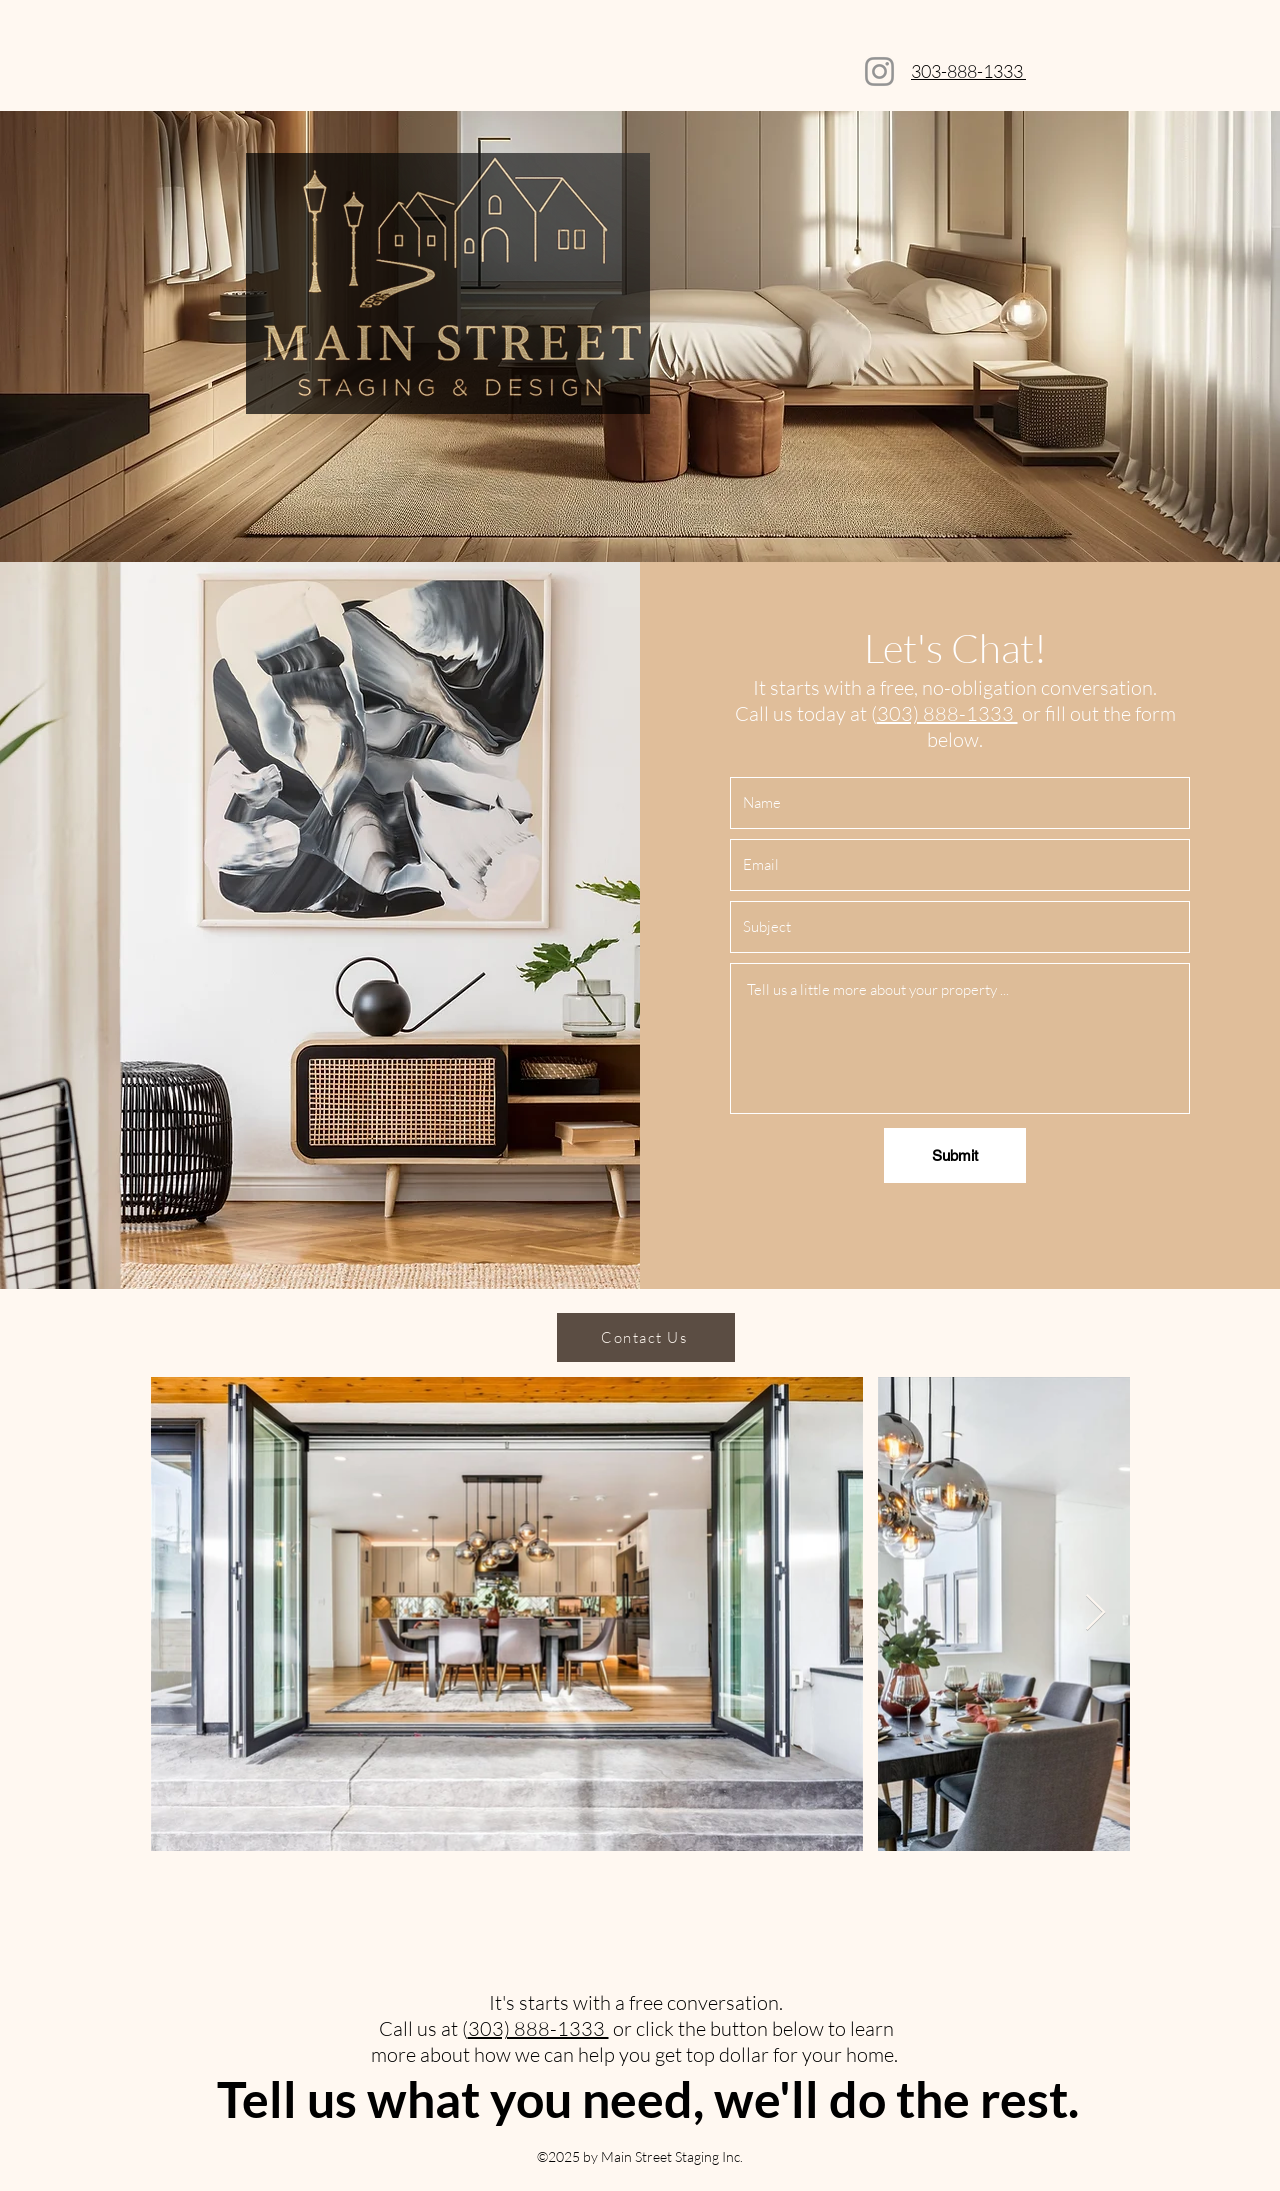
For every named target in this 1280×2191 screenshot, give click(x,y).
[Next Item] (1095, 1613)
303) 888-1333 (947, 713)
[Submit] (955, 1155)
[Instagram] (879, 71)
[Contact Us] (646, 1337)
